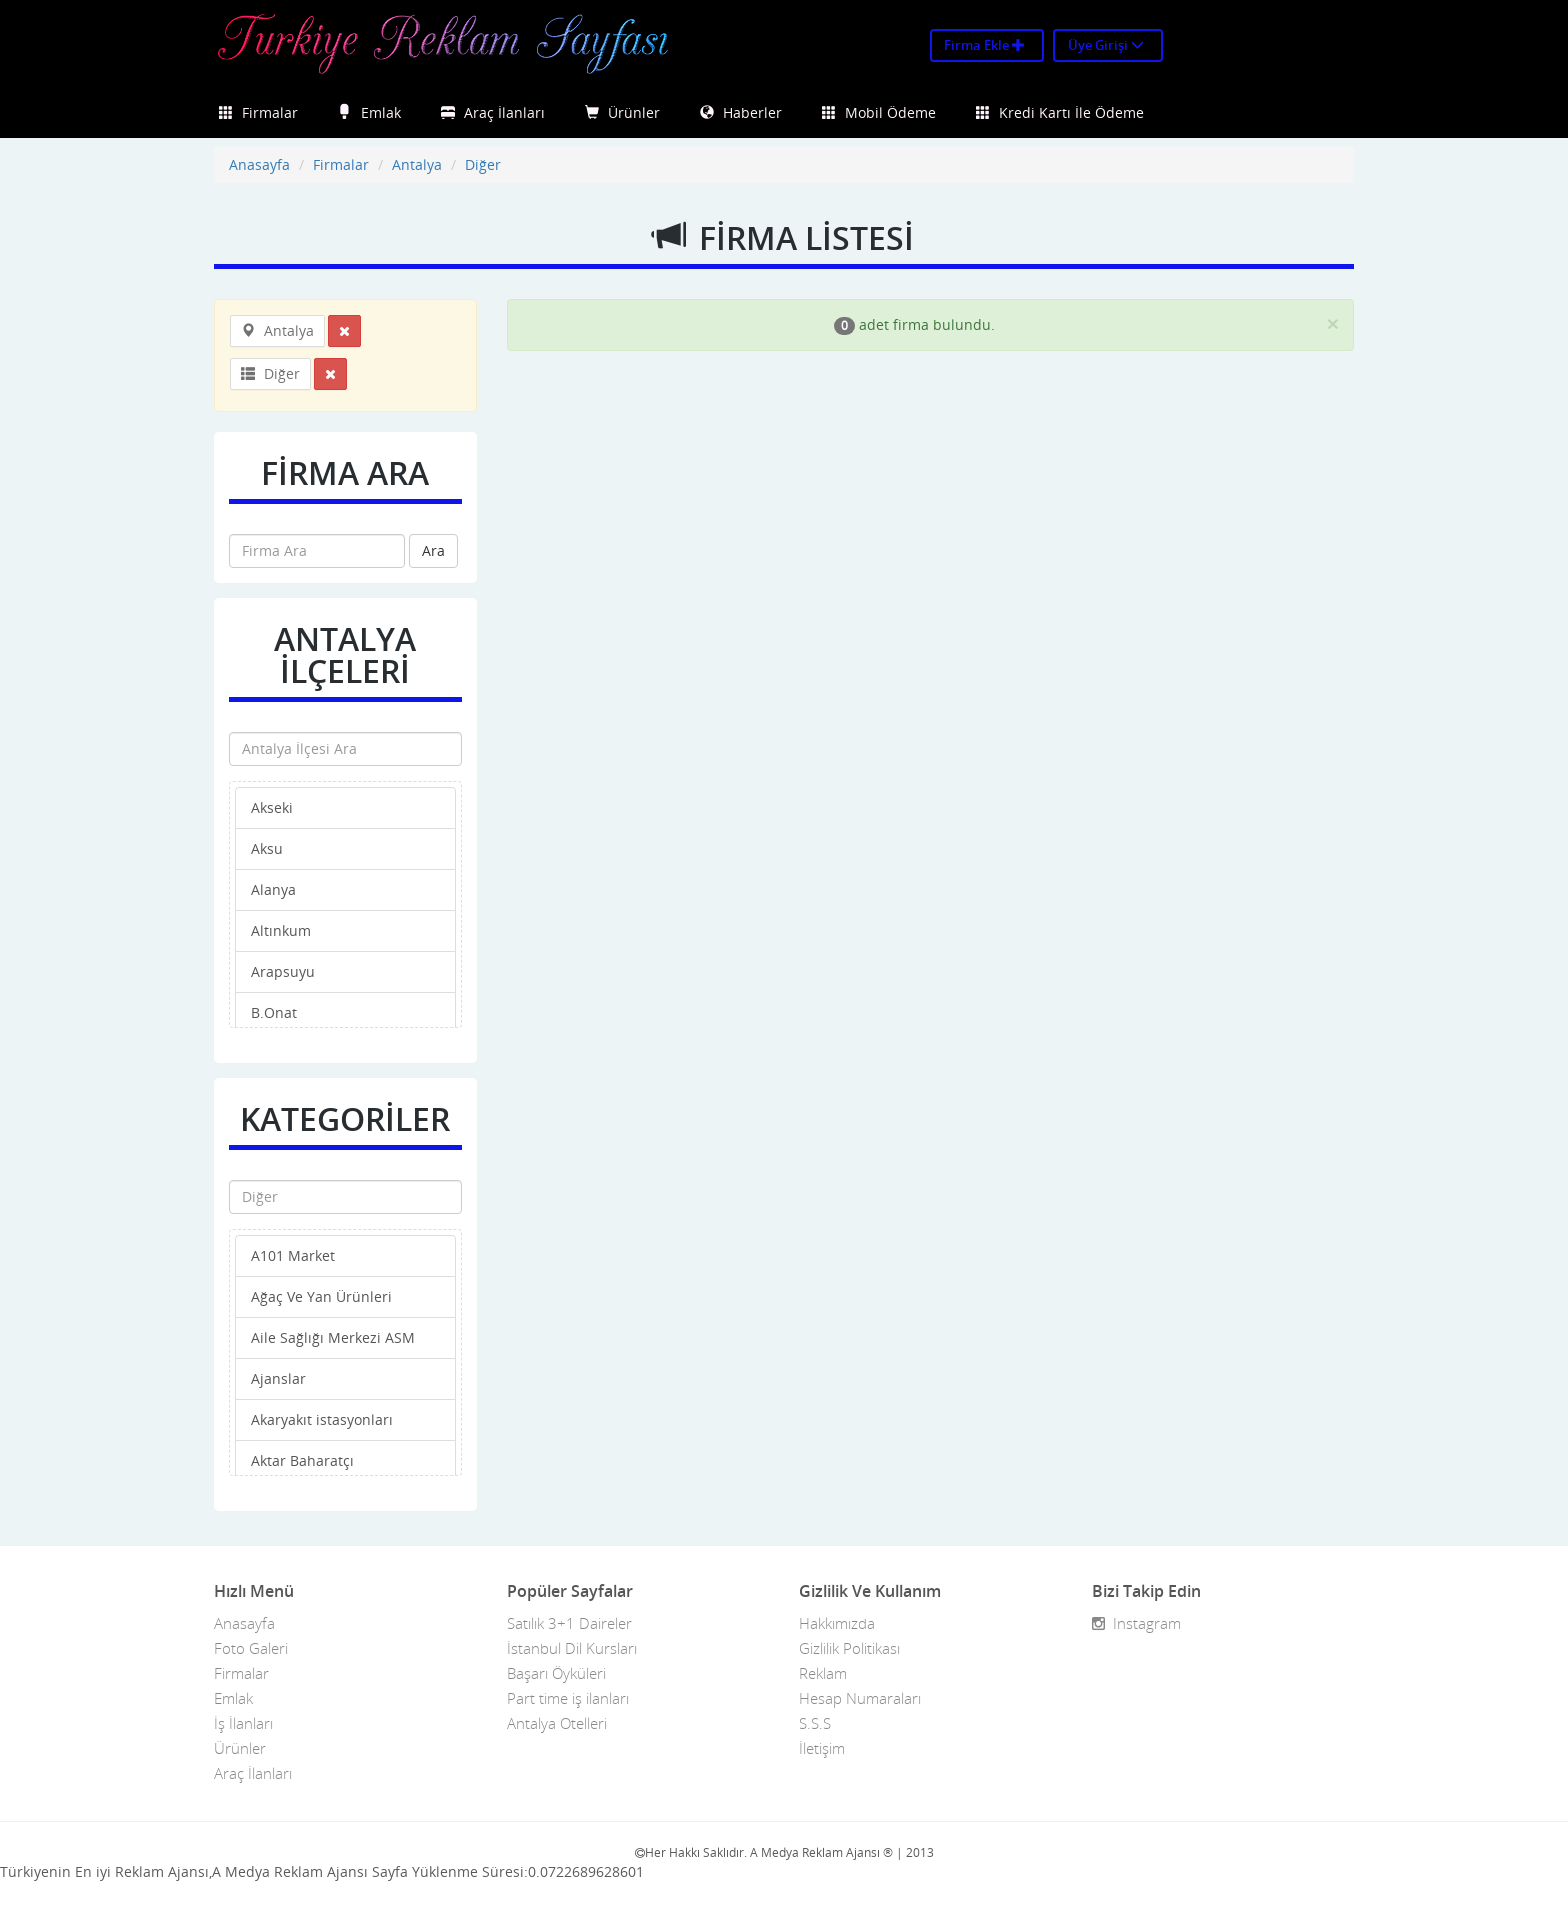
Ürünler (622, 112)
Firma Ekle (984, 45)
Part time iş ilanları (568, 1698)
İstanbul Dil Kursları (572, 1648)
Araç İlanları (493, 112)
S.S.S (815, 1723)
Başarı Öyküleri (556, 1673)
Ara (433, 550)
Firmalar (258, 112)
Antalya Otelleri (557, 1723)
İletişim (822, 1748)
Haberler (741, 112)
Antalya (417, 164)
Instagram (1136, 1623)
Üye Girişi (1106, 45)
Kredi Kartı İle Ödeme (1060, 112)
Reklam (823, 1673)
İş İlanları (243, 1723)
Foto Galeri (251, 1648)
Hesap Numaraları (860, 1698)
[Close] (1333, 323)
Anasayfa (259, 164)
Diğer (483, 164)
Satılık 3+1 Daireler (569, 1623)
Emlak (369, 112)
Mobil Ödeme (879, 112)
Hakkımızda (837, 1623)
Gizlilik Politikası (849, 1648)
